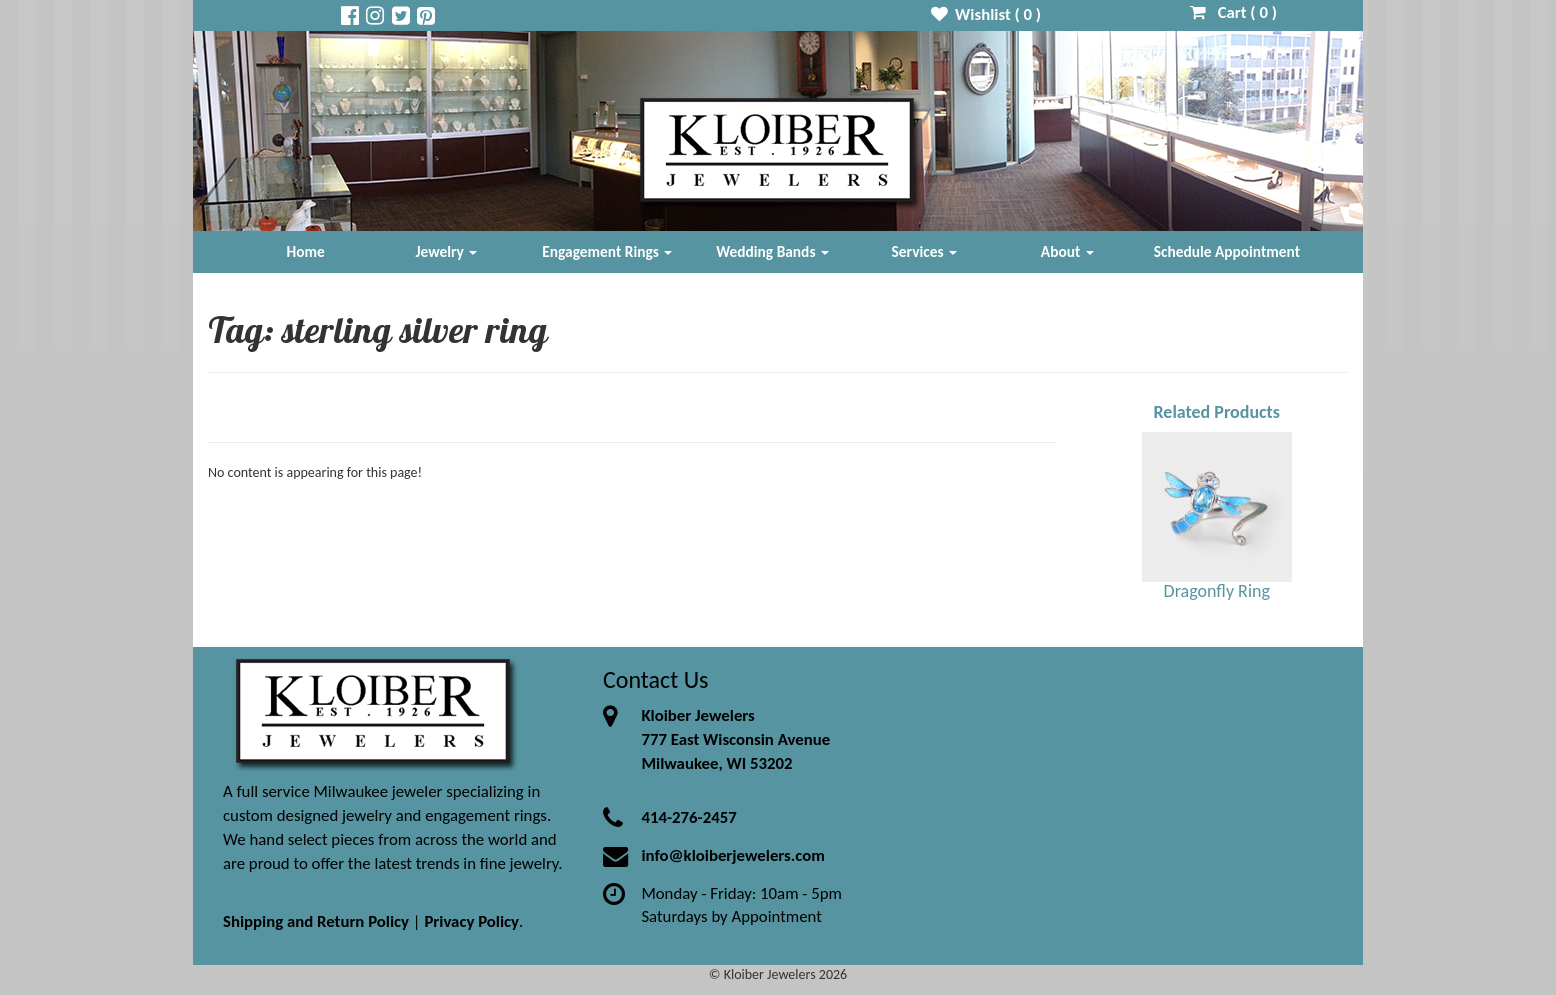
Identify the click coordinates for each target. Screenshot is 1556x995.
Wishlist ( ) (986, 14)
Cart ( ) (1233, 12)
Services (925, 251)
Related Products (1216, 412)
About (1067, 251)
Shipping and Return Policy (316, 921)
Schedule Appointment (1227, 251)
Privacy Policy (471, 921)
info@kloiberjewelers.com (733, 855)
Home (306, 251)
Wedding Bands (772, 251)
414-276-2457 (688, 817)
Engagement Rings (607, 251)
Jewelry (446, 251)
